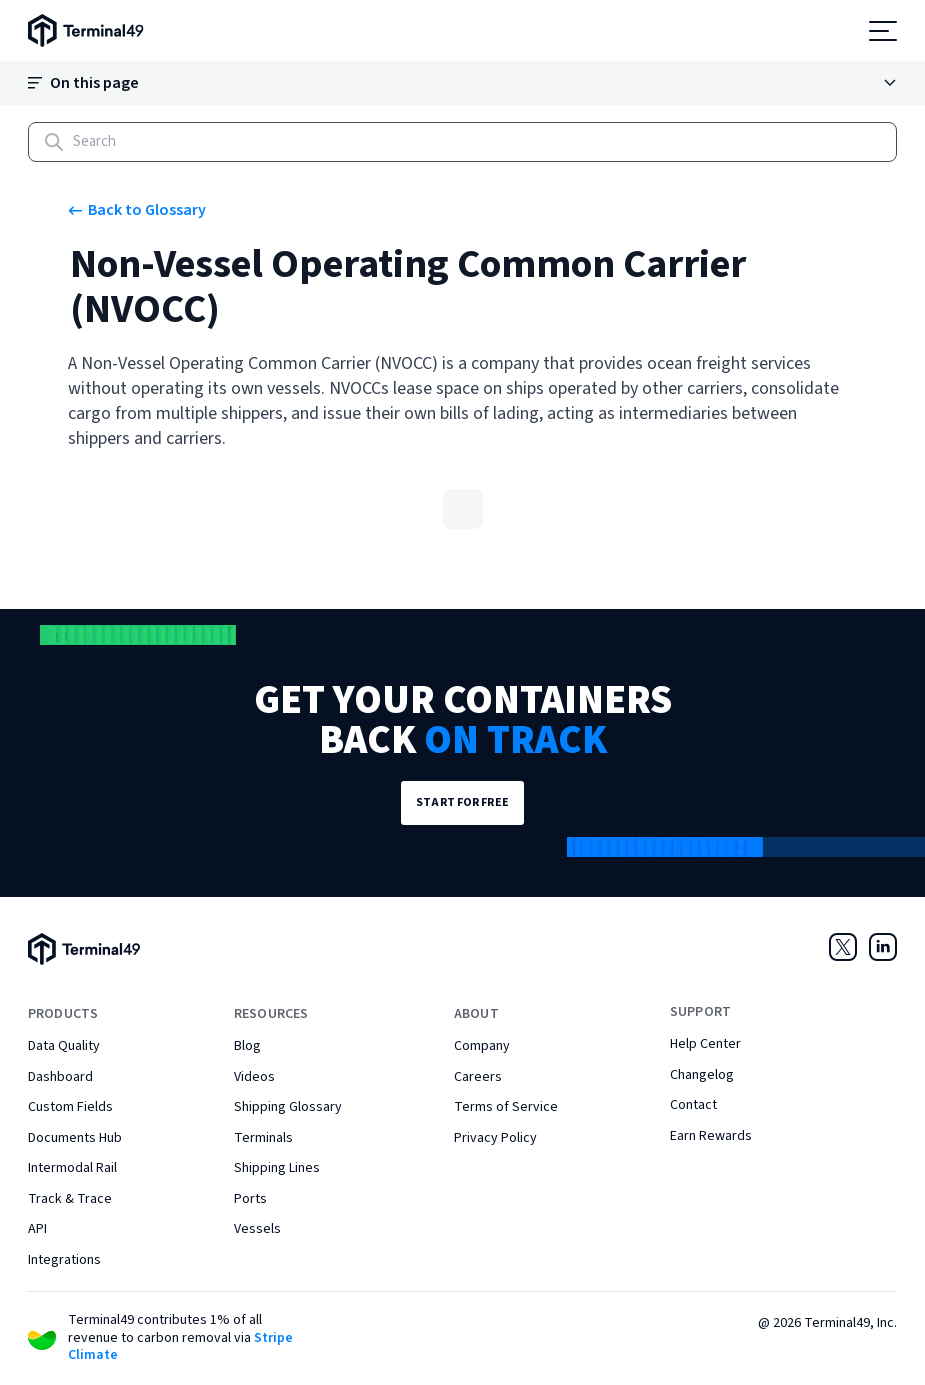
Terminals (263, 1138)
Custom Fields (70, 1107)
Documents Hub (75, 1138)
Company (482, 1046)
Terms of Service (506, 1107)
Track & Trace (70, 1199)
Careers (478, 1077)
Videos (254, 1077)
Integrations (64, 1260)
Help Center (705, 1044)
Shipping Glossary (288, 1107)
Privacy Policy (495, 1138)
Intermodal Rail (72, 1168)
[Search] (462, 142)
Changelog (702, 1075)
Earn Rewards (711, 1136)
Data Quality (64, 1046)
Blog (247, 1046)
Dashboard (60, 1077)
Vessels (257, 1229)
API (37, 1229)
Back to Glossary (137, 210)
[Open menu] (883, 31)
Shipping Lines (277, 1168)
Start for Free (462, 802)
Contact (693, 1105)
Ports (250, 1199)
